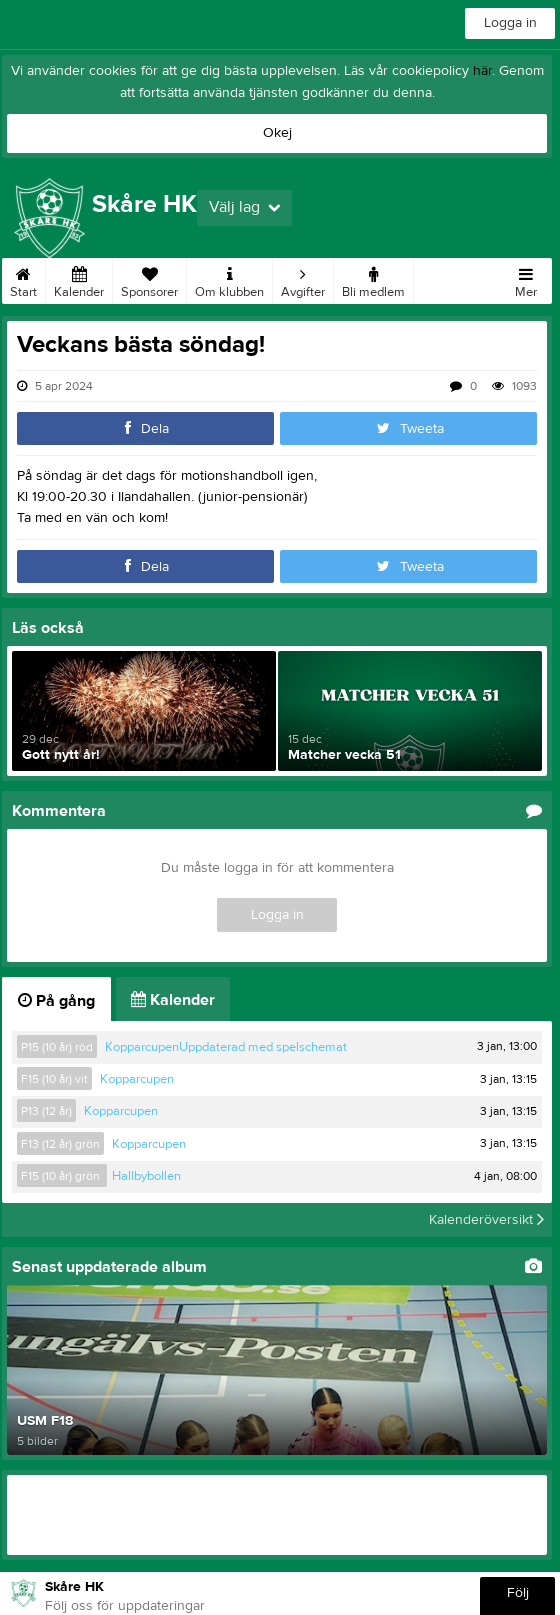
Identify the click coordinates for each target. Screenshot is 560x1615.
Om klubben (229, 279)
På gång (56, 1001)
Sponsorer (149, 279)
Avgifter (303, 279)
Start (23, 279)
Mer (526, 279)
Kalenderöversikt (486, 1220)
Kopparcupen (137, 1079)
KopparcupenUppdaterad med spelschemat (226, 1047)
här (482, 71)
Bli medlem (373, 279)
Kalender (79, 279)
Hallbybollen (146, 1176)
